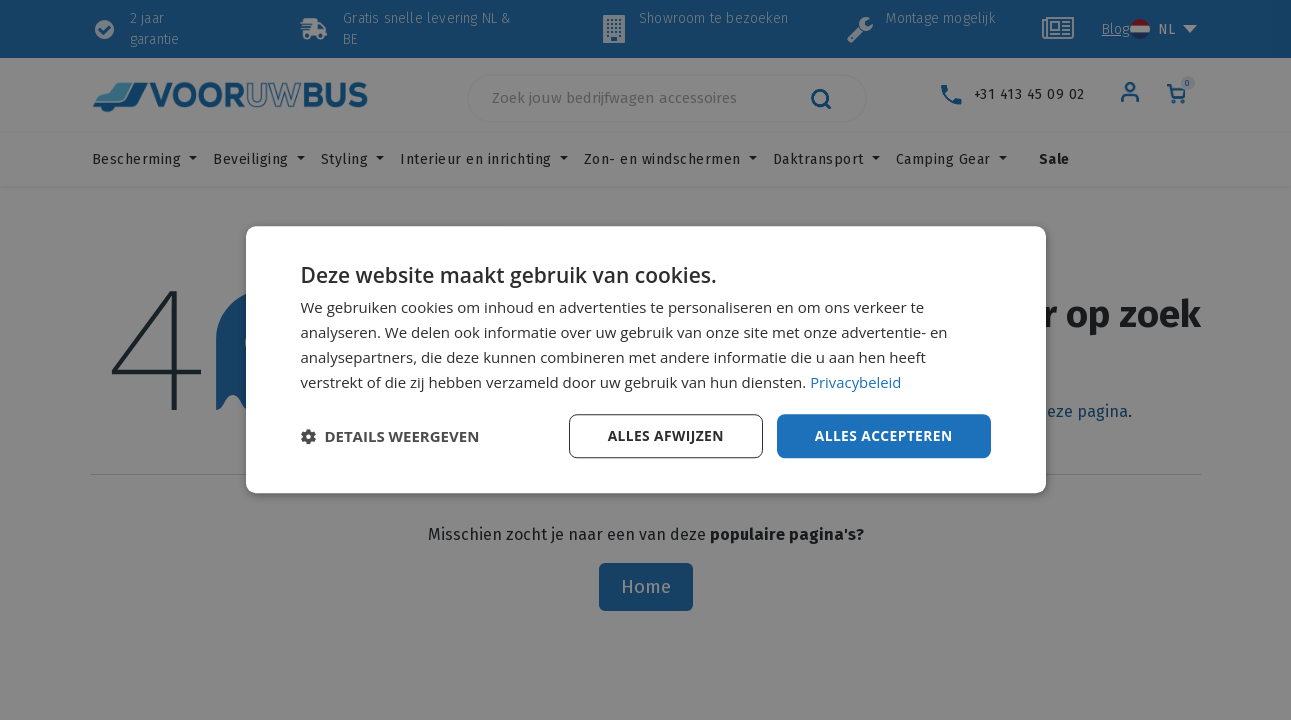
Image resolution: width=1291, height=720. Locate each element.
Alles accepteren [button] (883, 435)
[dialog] (646, 360)
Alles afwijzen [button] (663, 435)
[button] (390, 437)
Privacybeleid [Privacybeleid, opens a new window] (856, 382)
